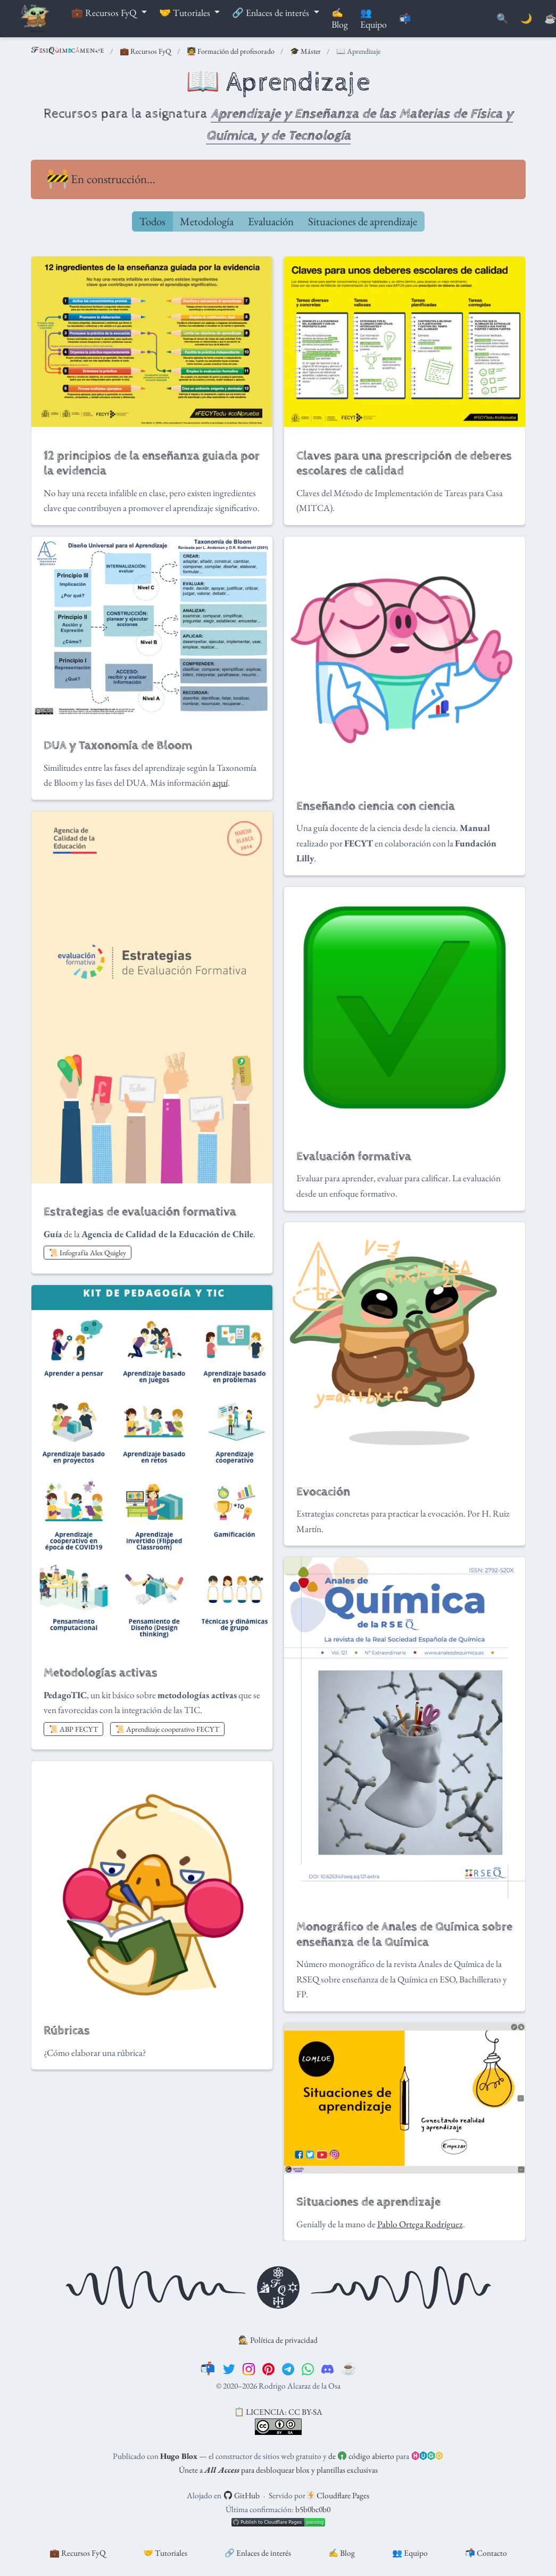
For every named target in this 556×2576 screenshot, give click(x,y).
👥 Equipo (410, 2552)
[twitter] (229, 2368)
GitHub (242, 2495)
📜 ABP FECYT (73, 1729)
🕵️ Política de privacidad (278, 2339)
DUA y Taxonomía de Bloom (118, 745)
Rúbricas (67, 2030)
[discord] (327, 2368)
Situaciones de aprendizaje (362, 221)
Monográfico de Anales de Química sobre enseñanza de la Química (404, 1934)
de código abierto (361, 2456)
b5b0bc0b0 (312, 2509)
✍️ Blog (341, 2552)
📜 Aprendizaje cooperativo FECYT (167, 1729)
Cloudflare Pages (338, 2495)
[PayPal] (550, 19)
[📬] (207, 2368)
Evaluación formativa (353, 1156)
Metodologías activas (100, 1673)
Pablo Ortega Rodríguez (420, 2224)
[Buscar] (502, 19)
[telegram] (288, 2368)
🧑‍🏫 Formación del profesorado (231, 51)
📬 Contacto (486, 2552)
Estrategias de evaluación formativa (140, 1212)
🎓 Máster (305, 51)
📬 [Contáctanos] (405, 18)
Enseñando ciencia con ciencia (375, 806)
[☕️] (348, 2368)
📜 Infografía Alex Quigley (87, 1252)
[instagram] (249, 2368)
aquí (220, 782)
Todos (152, 221)
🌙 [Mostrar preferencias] (526, 18)
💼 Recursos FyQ (145, 51)
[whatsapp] (308, 2368)
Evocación (323, 1492)
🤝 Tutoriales (165, 2552)
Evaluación (271, 221)
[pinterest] (268, 2368)
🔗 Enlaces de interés (258, 2552)
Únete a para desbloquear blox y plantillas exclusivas (278, 2469)
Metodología (207, 221)
